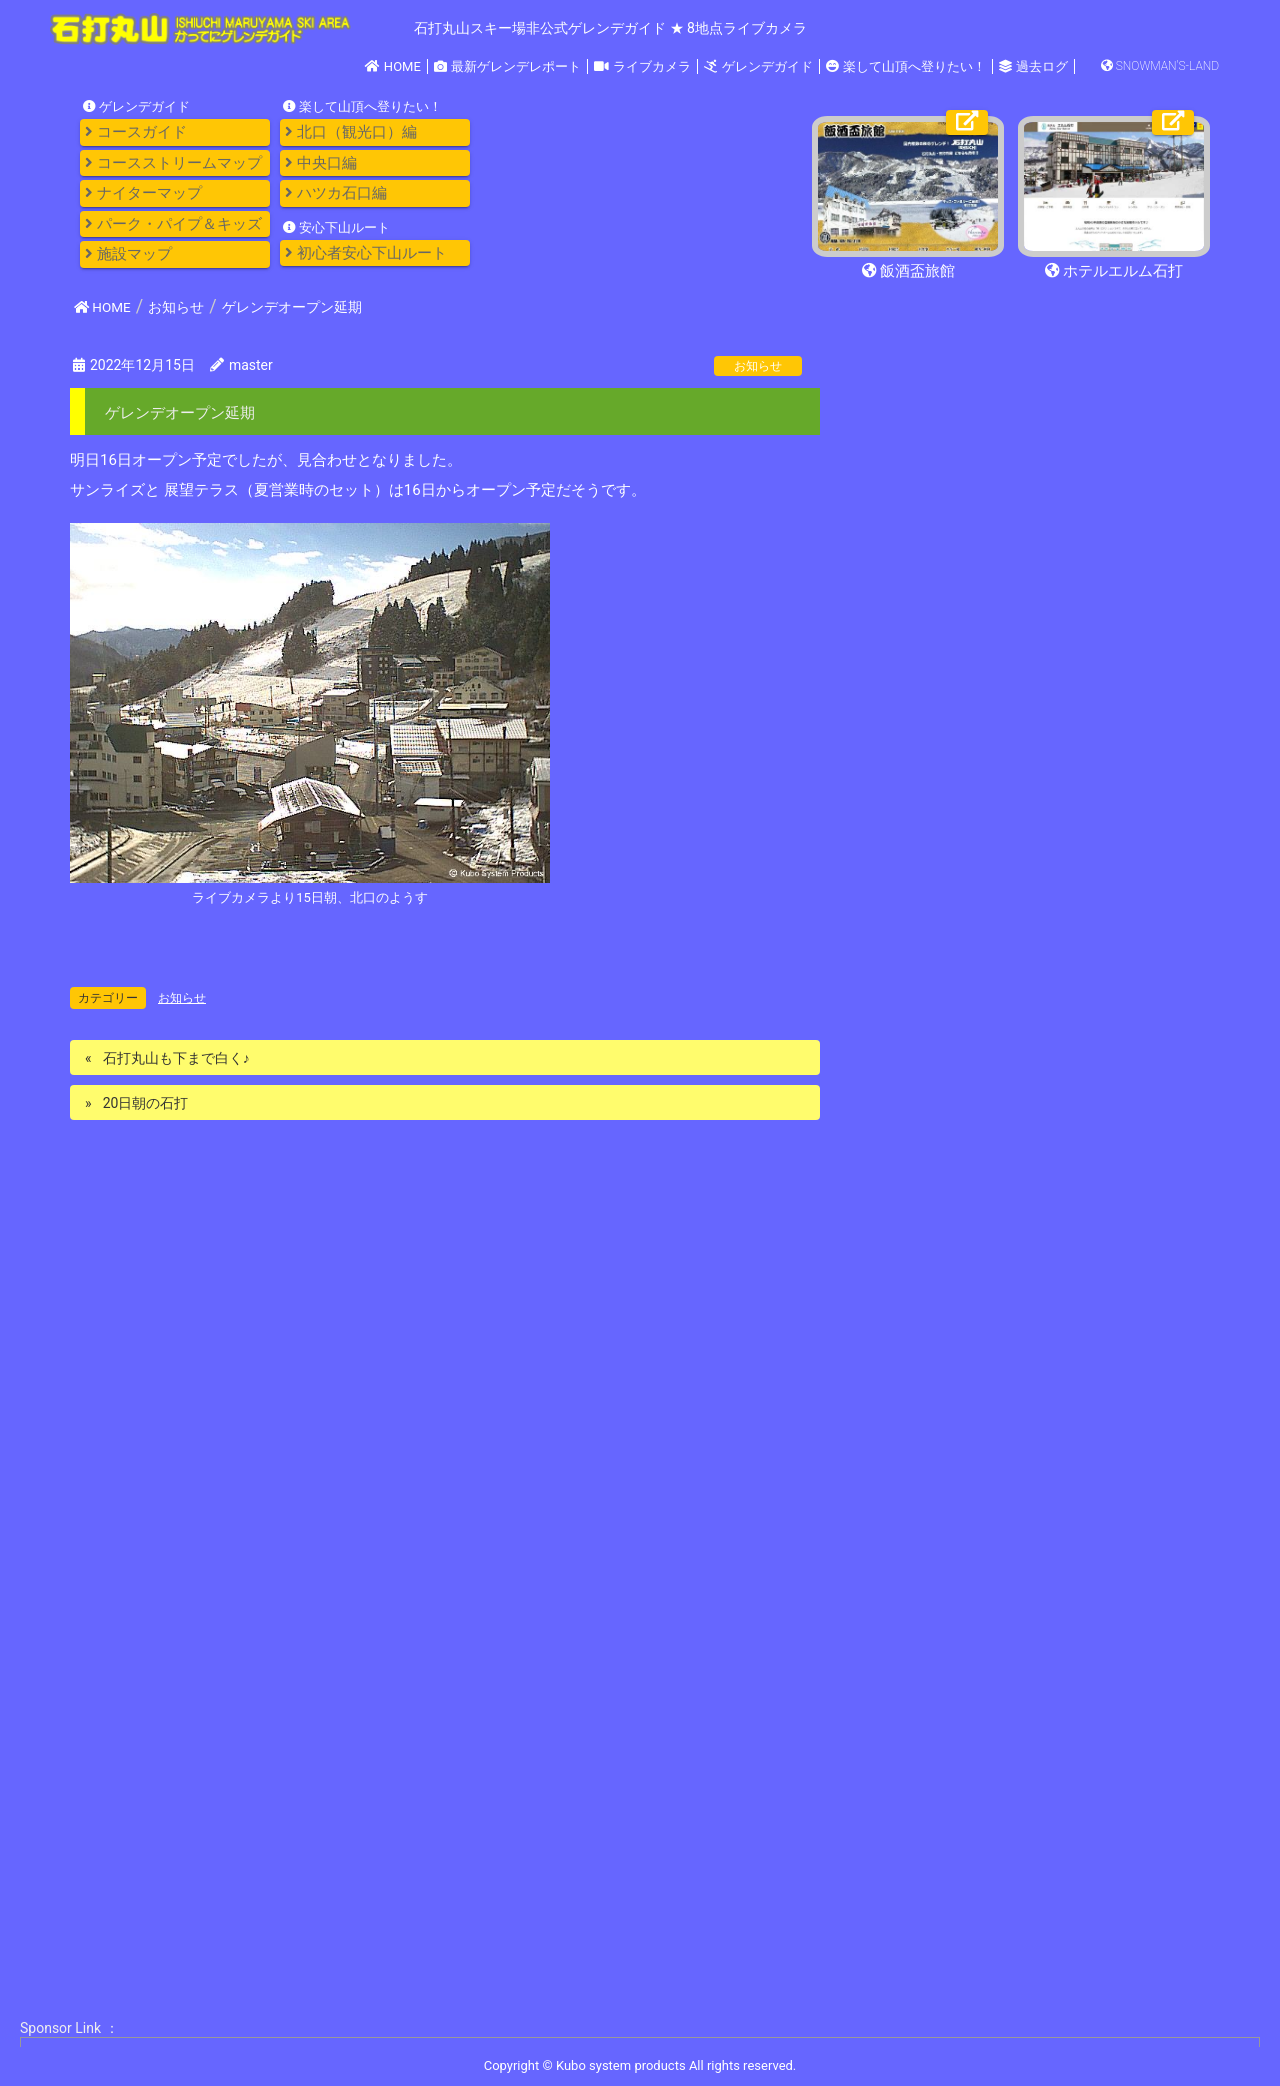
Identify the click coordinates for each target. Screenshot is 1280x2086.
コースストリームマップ (173, 163)
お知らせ (758, 366)
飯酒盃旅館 (908, 271)
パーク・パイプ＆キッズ (173, 224)
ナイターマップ (143, 193)
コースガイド (136, 132)
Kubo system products (622, 2065)
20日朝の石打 (146, 1103)
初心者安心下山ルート (366, 253)
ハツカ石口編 (336, 193)
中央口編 (321, 163)
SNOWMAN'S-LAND (1160, 66)
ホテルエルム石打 (1114, 271)
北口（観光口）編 (351, 132)
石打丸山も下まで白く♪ (176, 1058)
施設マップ (128, 254)
